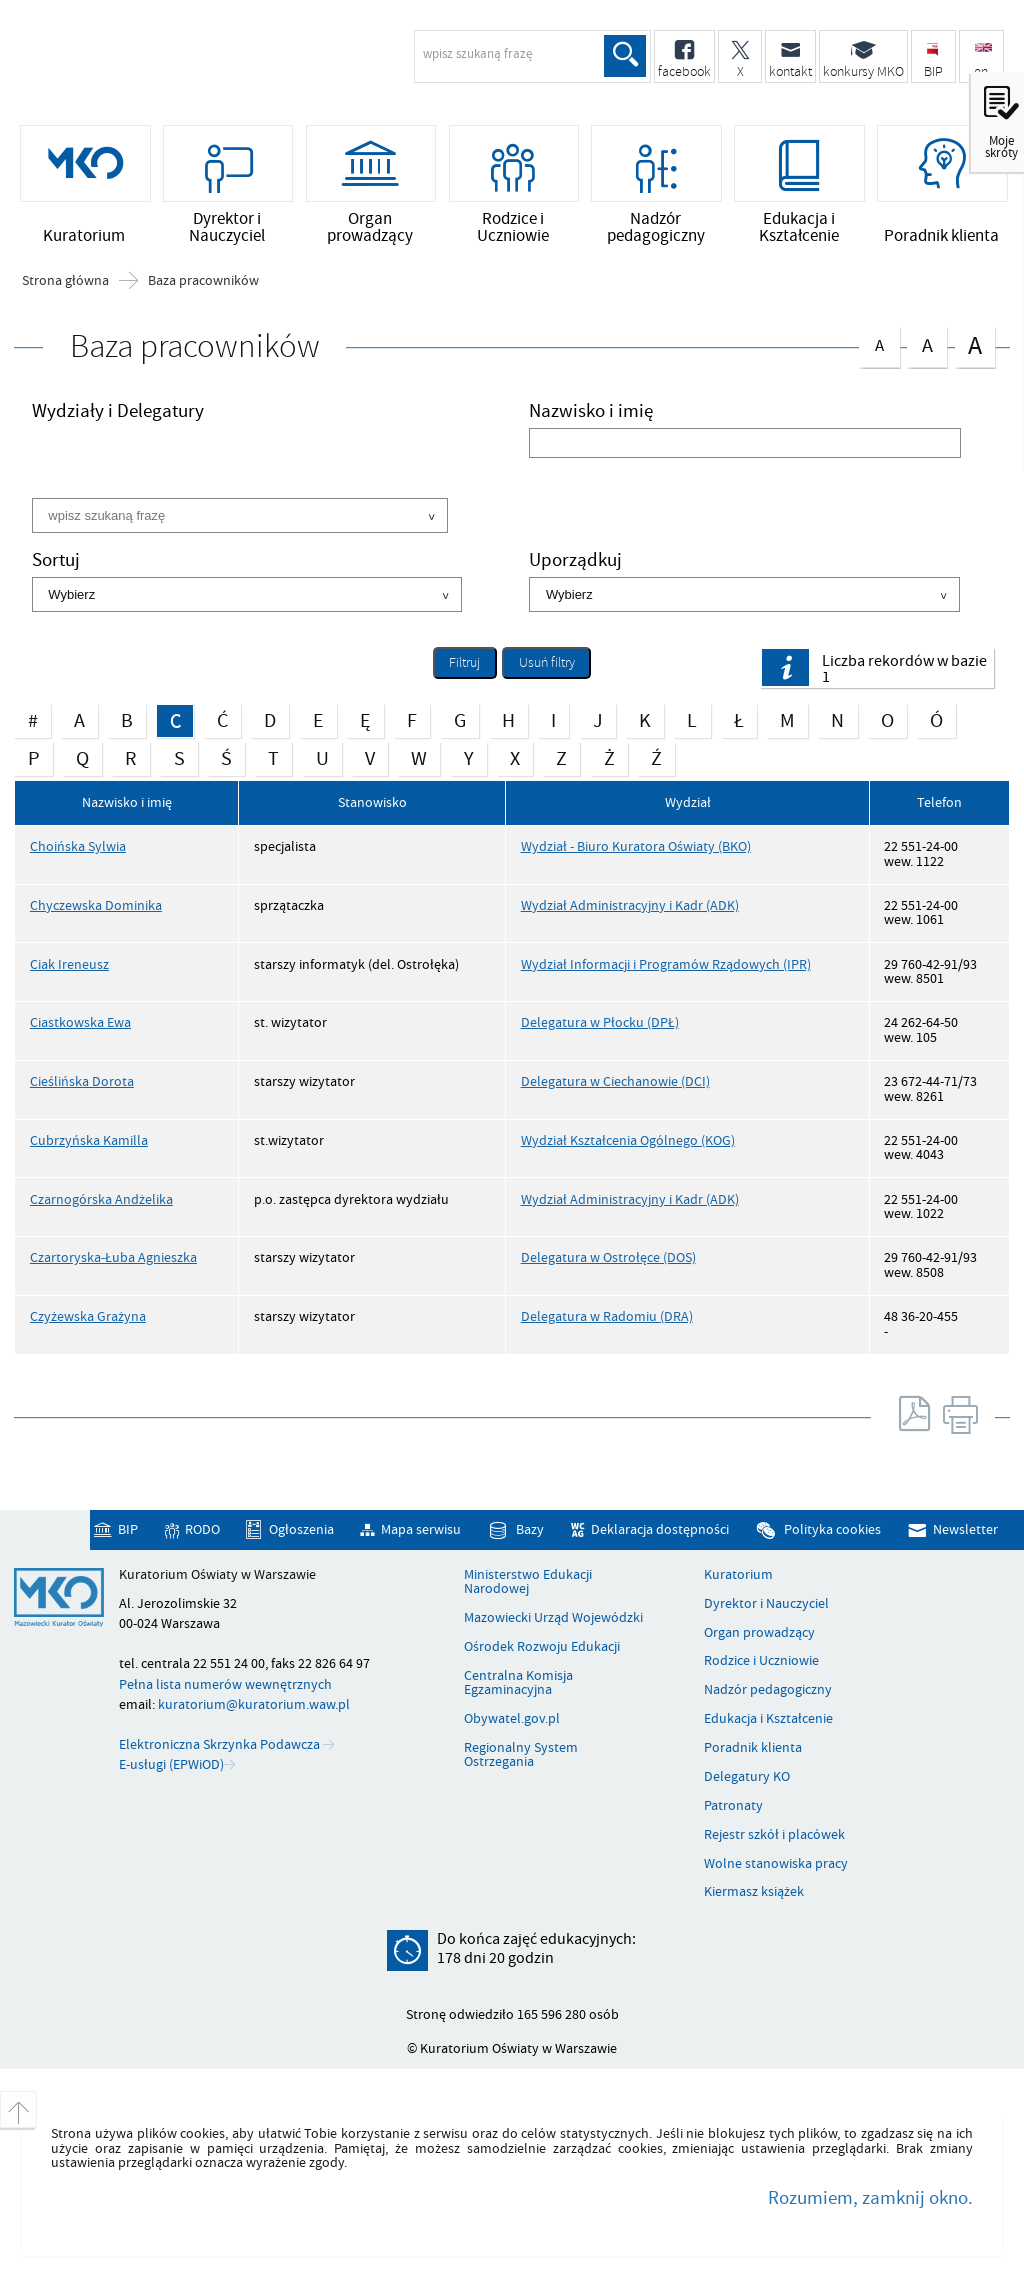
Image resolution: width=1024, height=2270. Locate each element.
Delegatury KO (747, 1777)
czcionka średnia (927, 343)
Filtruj (464, 663)
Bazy (530, 1529)
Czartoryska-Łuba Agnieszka (113, 1257)
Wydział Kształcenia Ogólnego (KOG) (628, 1140)
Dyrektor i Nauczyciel (766, 1604)
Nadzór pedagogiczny (768, 1690)
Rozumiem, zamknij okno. (870, 2198)
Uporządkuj (575, 562)
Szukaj (625, 56)
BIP (128, 1529)
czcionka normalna (879, 342)
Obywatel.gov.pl (512, 1719)
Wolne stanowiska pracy (776, 1864)
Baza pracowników (203, 281)
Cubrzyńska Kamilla (89, 1140)
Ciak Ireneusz (69, 964)
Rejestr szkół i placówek (774, 1835)
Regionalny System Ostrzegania (521, 1755)
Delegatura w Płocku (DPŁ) (600, 1022)
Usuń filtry (538, 660)
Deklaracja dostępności (660, 1529)
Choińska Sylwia (78, 846)
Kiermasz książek (754, 1892)
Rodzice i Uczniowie (761, 1661)
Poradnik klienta (753, 1748)
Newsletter (965, 1529)
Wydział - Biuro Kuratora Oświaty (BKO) (636, 846)
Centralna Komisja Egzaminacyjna (518, 1683)
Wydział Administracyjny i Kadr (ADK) (630, 905)
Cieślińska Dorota (82, 1081)
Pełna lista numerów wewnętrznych (225, 1684)
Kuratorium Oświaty (175, 66)
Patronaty (733, 1806)
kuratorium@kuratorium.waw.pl (254, 1704)
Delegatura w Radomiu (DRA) (607, 1316)
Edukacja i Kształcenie (768, 1719)
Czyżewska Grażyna (88, 1316)
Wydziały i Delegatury (118, 413)
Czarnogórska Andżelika (101, 1199)
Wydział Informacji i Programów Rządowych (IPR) (666, 964)
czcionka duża (975, 345)
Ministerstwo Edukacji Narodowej (528, 1582)
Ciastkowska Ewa (80, 1022)
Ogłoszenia (301, 1529)
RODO (202, 1529)
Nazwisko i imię (591, 413)
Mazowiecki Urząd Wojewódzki (553, 1618)
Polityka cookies (832, 1529)
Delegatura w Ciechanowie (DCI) (615, 1081)
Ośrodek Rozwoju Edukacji (542, 1647)
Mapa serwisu (421, 1529)
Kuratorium (738, 1575)
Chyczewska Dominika (96, 905)
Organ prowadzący (759, 1633)
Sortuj (56, 562)
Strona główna (65, 281)
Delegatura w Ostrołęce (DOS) (608, 1257)
